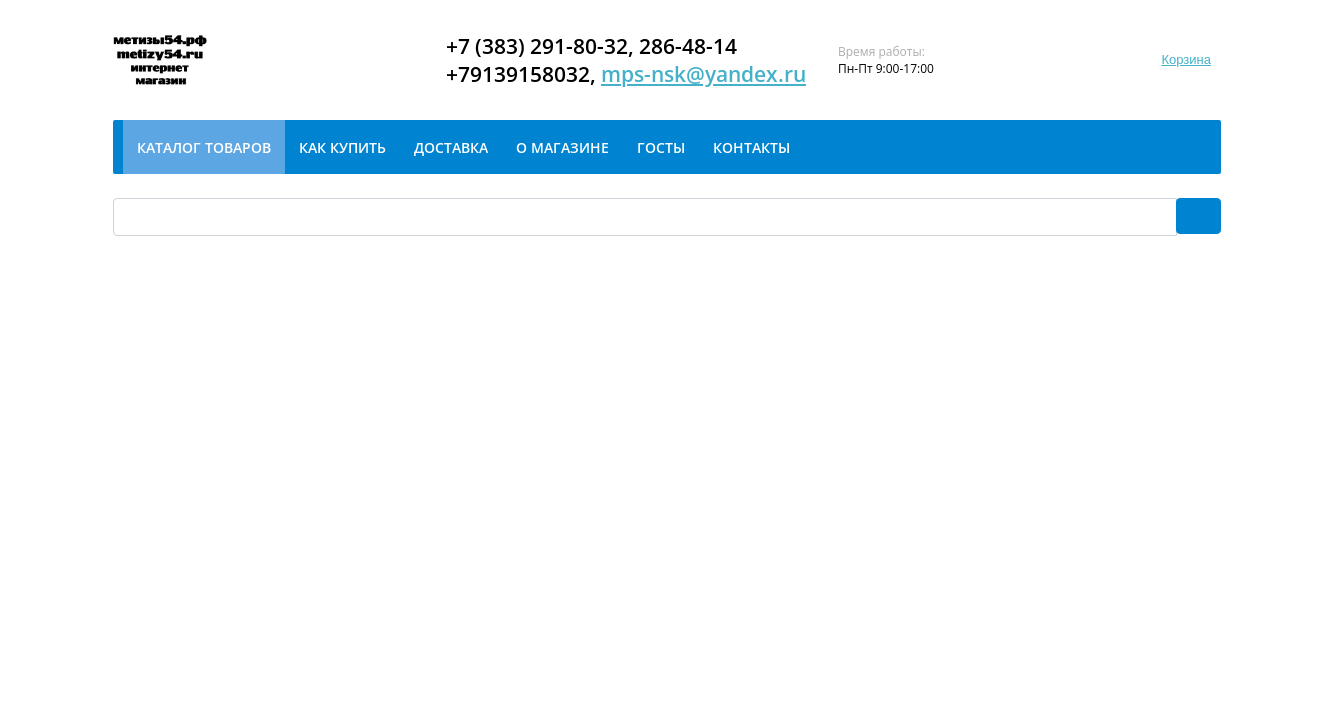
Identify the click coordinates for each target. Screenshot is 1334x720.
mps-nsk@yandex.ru (703, 74)
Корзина (1186, 59)
